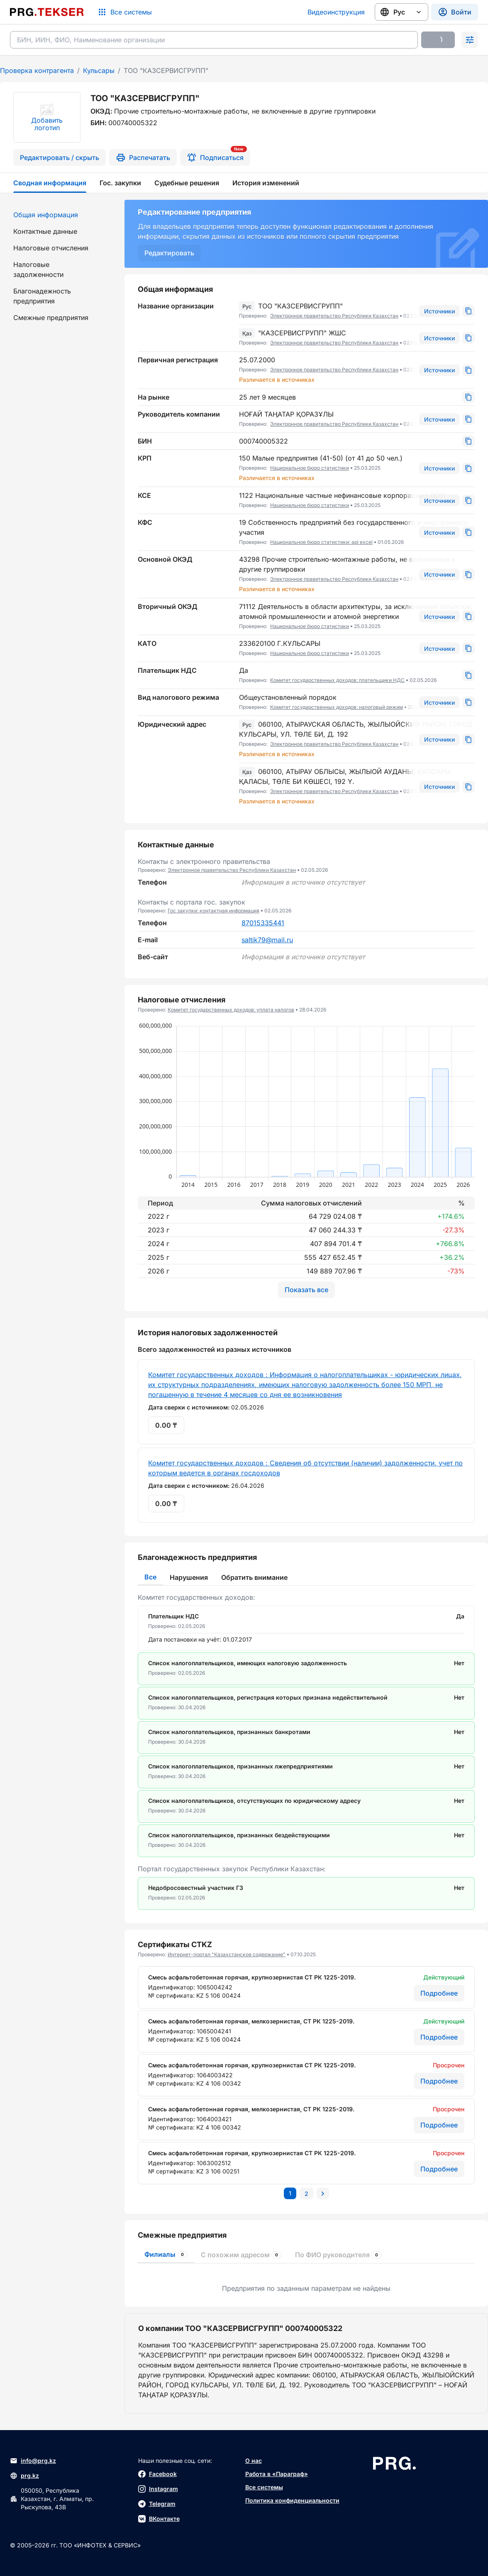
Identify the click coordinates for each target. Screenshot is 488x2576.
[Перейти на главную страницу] (47, 12)
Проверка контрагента (37, 70)
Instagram (158, 2489)
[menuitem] (57, 214)
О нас (253, 2460)
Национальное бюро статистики (309, 468)
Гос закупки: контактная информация (213, 910)
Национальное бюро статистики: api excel (321, 542)
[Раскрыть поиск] (469, 40)
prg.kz (24, 2475)
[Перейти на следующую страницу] (323, 2193)
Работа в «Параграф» (276, 2473)
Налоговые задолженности (38, 269)
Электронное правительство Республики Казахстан (334, 316)
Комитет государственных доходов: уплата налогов (231, 1010)
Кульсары (99, 70)
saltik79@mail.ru (267, 940)
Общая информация (45, 215)
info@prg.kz (33, 2460)
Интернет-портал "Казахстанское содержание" (226, 1954)
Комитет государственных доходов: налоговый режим (336, 707)
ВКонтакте (159, 2519)
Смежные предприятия (50, 317)
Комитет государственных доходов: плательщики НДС (337, 680)
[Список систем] (124, 12)
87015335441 (263, 923)
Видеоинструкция (336, 12)
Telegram (157, 2504)
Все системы (264, 2487)
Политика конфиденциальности (292, 2500)
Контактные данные (45, 231)
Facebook (157, 2474)
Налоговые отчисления (50, 248)
